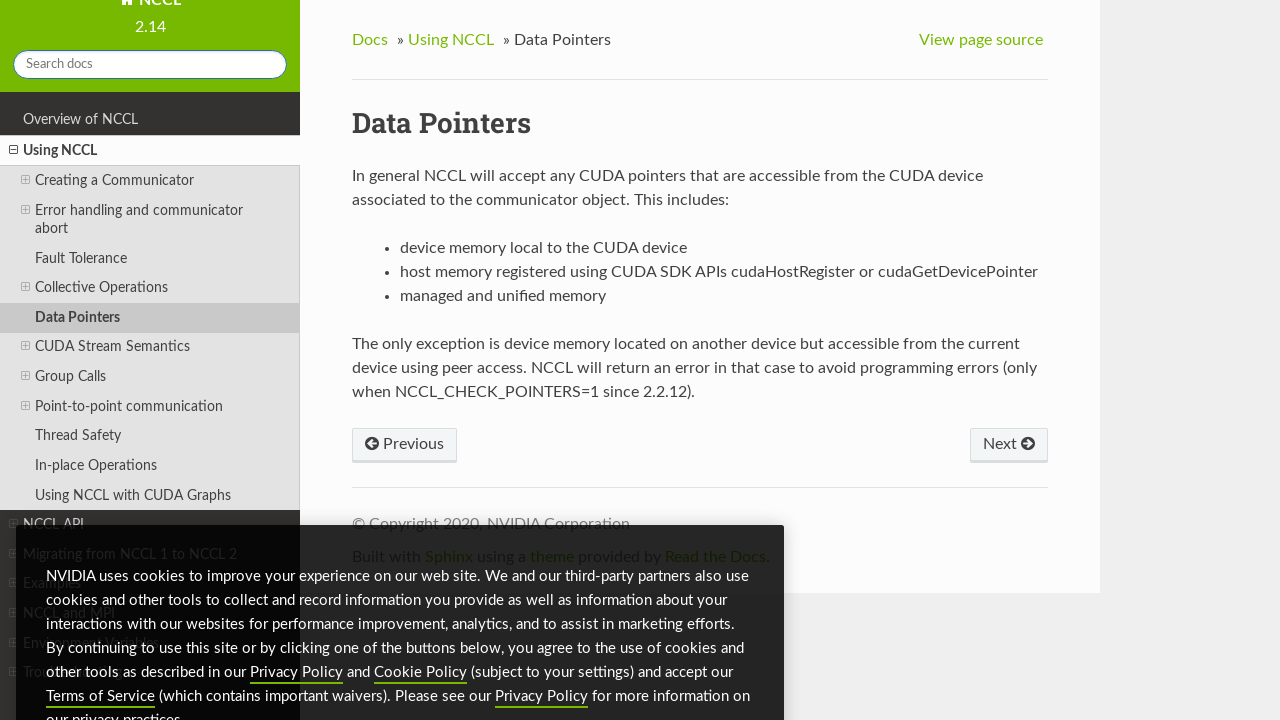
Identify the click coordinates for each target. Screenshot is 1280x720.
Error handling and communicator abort (132, 219)
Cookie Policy (420, 690)
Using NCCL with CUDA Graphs (133, 495)
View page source (981, 40)
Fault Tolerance (81, 258)
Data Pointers (77, 317)
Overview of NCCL (80, 119)
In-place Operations (96, 465)
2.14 (150, 27)
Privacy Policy (296, 690)
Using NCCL (53, 151)
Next (1009, 444)
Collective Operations (94, 288)
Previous (404, 444)
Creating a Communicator (107, 181)
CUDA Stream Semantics (105, 347)
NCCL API (46, 525)
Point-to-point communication (122, 407)
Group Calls (63, 377)
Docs (370, 40)
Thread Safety (78, 435)
